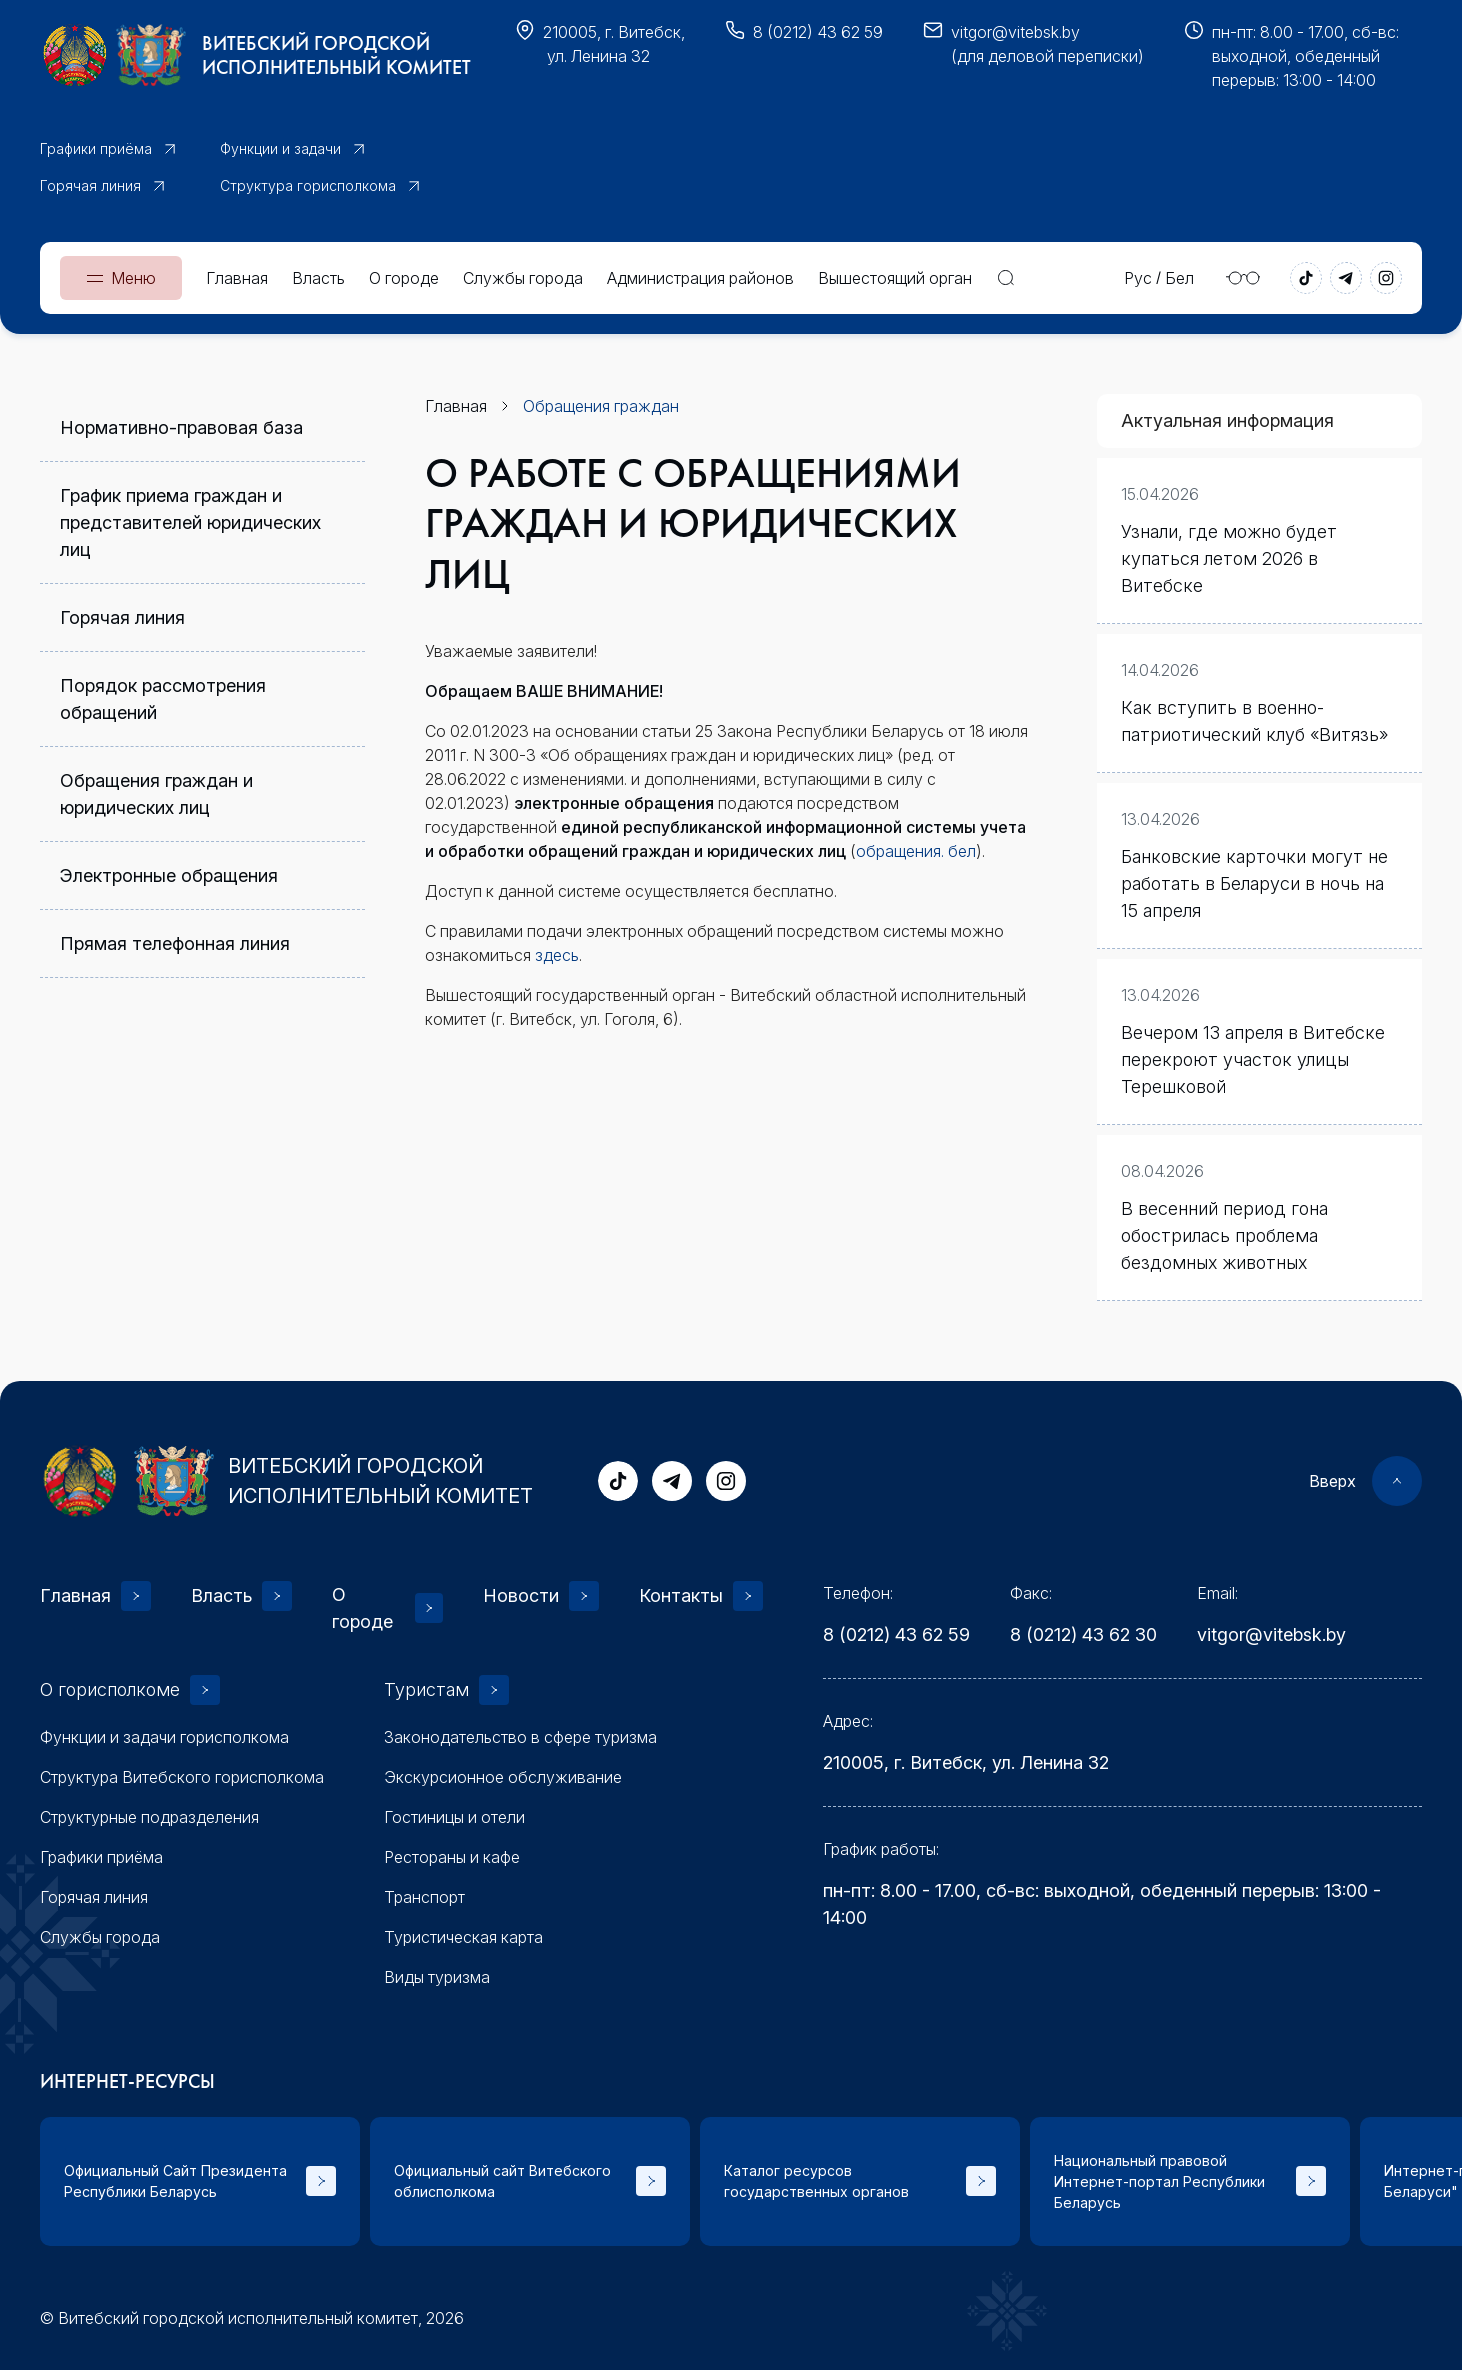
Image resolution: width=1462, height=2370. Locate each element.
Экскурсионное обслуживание (503, 1777)
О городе (404, 278)
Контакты (681, 1595)
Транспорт (424, 1897)
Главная (237, 278)
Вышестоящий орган (895, 278)
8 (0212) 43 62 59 (818, 32)
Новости (521, 1595)
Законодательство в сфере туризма (520, 1737)
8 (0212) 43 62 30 (1083, 1634)
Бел (1179, 278)
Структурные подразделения (149, 1817)
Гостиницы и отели (454, 1817)
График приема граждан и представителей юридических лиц (190, 522)
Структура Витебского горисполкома (182, 1777)
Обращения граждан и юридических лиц (156, 794)
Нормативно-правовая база (181, 427)
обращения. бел (916, 851)
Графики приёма (96, 148)
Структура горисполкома (308, 185)
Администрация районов (700, 278)
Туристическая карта (463, 1937)
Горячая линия (90, 185)
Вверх (1332, 1481)
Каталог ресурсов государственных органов (816, 2181)
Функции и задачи (280, 148)
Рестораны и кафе (452, 1857)
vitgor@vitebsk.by (1271, 1634)
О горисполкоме (110, 1689)
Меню (133, 278)
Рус (1138, 278)
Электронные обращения (169, 875)
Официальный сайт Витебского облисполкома (502, 2181)
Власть (318, 278)
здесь (557, 955)
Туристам (426, 1689)
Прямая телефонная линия (175, 943)
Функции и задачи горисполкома (164, 1737)
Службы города (523, 278)
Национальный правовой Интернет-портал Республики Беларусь (1159, 2181)
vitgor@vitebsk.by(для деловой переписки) (1047, 44)
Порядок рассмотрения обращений (163, 699)
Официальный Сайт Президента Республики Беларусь (175, 2181)
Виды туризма (437, 1977)
